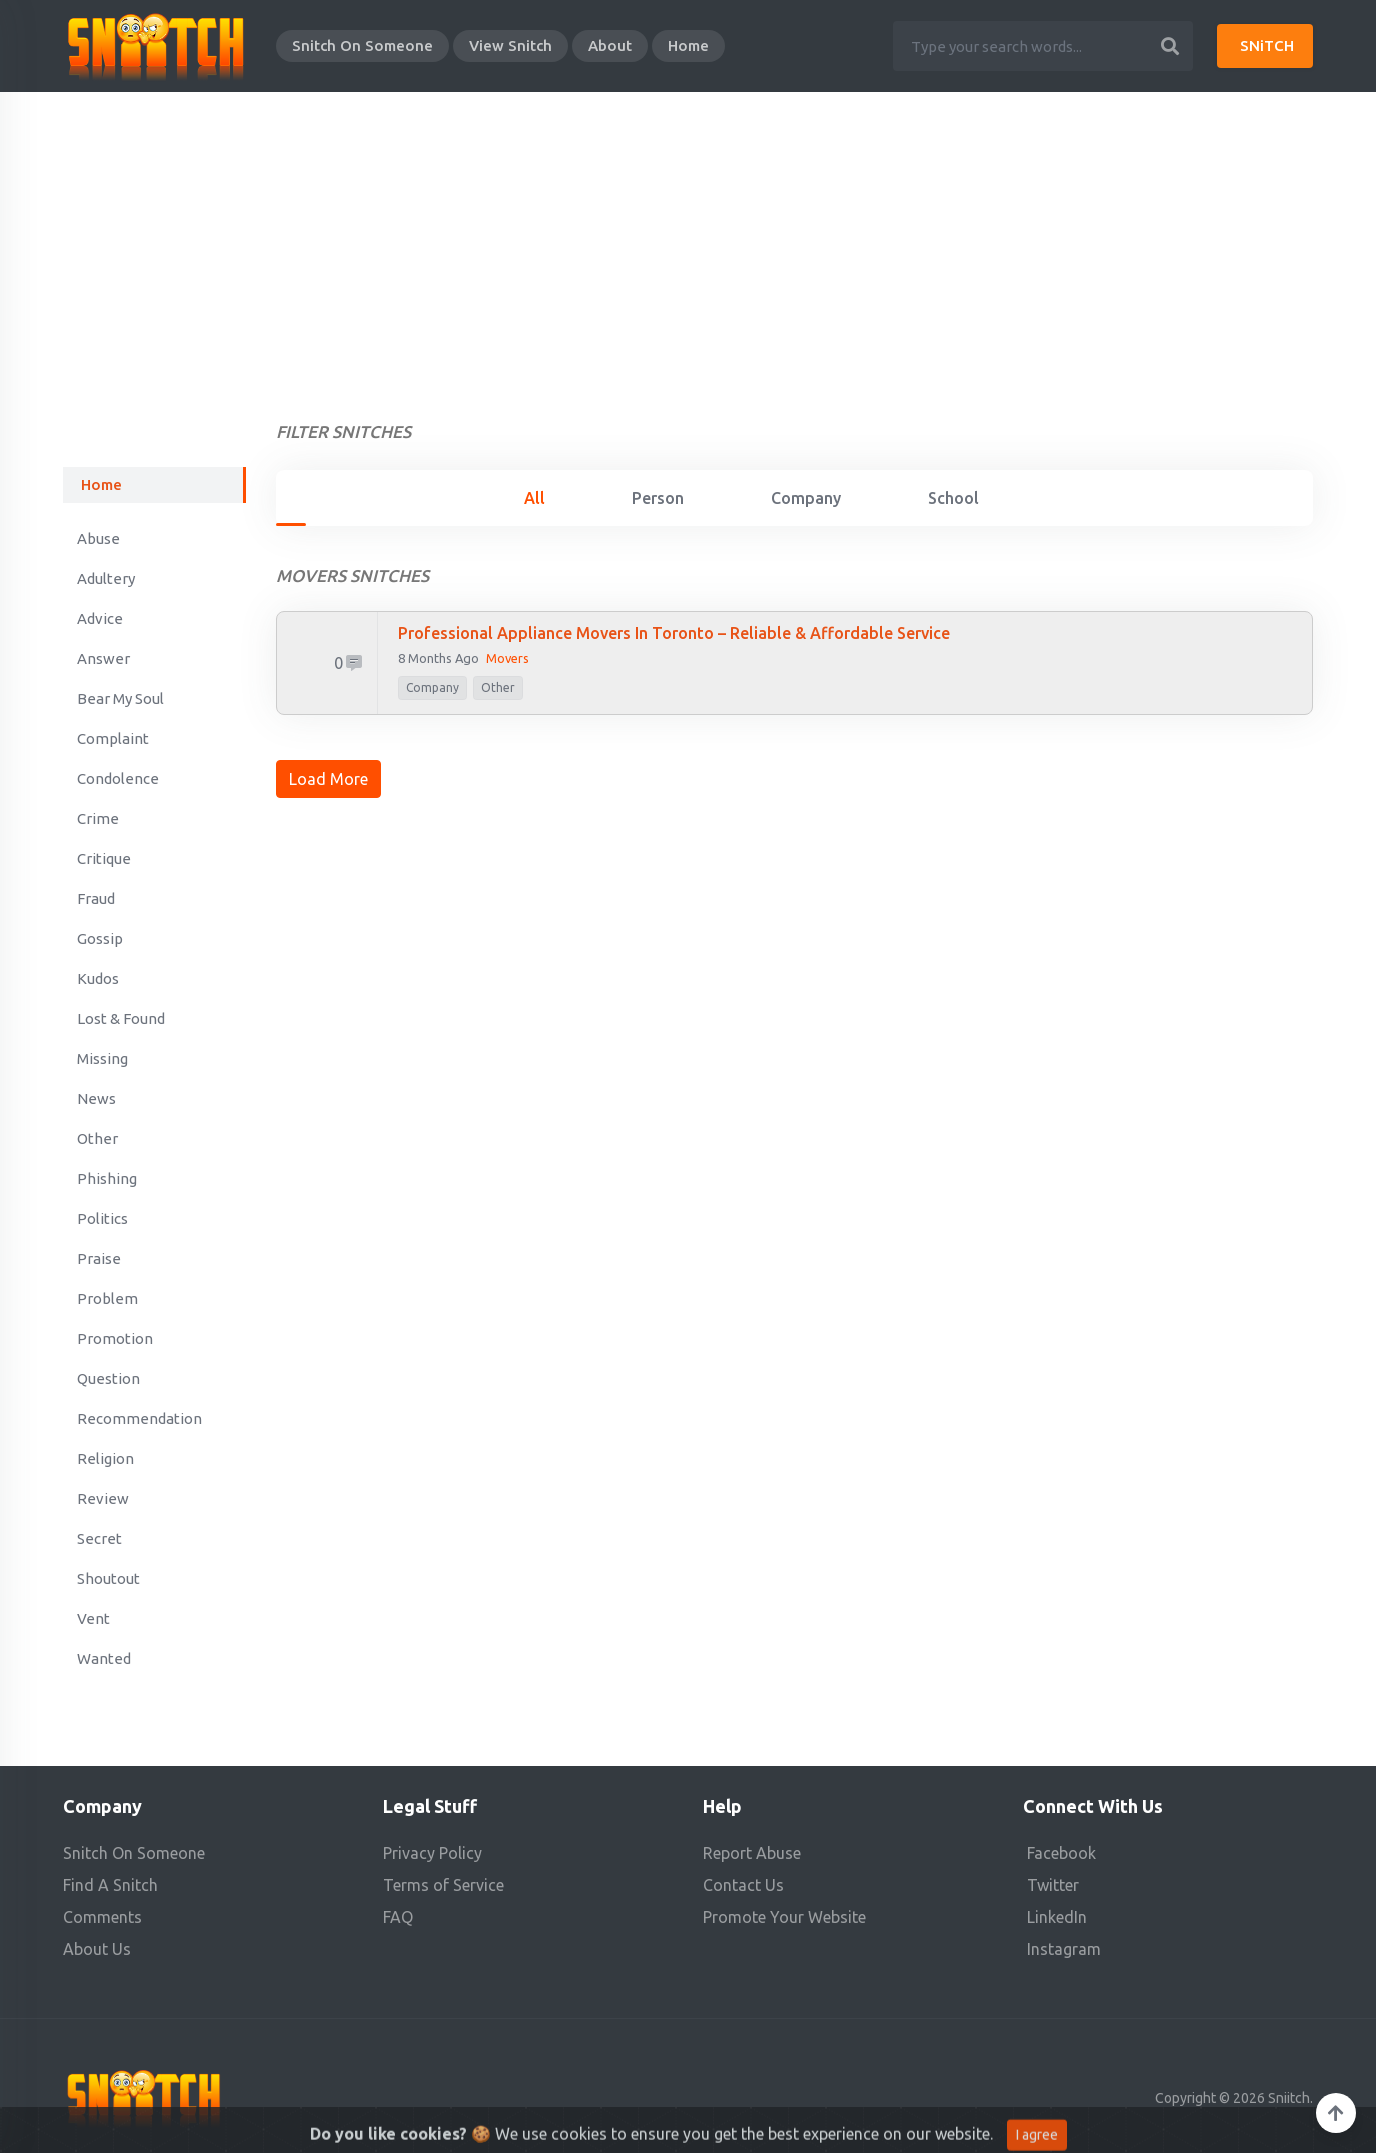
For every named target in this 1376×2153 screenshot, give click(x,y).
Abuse (98, 538)
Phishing (107, 1178)
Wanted (104, 1658)
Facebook (1061, 1853)
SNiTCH (1267, 45)
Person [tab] (658, 498)
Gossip (100, 938)
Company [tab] (806, 498)
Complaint (113, 738)
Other (97, 1138)
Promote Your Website (784, 1917)
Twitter (1053, 1885)
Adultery (106, 578)
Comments (102, 1917)
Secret (99, 1538)
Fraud (96, 898)
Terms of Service (443, 1885)
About (610, 45)
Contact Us (743, 1885)
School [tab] (953, 498)
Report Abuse (752, 1853)
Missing (102, 1058)
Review (103, 1498)
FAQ (398, 1917)
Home (688, 45)
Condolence (118, 778)
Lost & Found (121, 1018)
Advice (100, 618)
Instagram (1064, 1949)
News (96, 1098)
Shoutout (108, 1578)
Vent (93, 1618)
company (432, 687)
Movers (507, 658)
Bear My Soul (120, 698)
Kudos (98, 978)
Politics (102, 1218)
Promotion (115, 1338)
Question (108, 1378)
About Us (97, 1949)
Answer (103, 658)
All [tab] (534, 498)
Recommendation (139, 1418)
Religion (105, 1458)
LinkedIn (1057, 1917)
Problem (107, 1298)
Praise (99, 1258)
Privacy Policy (432, 1853)
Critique (104, 858)
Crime (98, 818)
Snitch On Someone (362, 45)
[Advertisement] (688, 242)
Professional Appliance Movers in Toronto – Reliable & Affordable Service (674, 633)
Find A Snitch (110, 1885)
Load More (328, 779)
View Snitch (510, 45)
